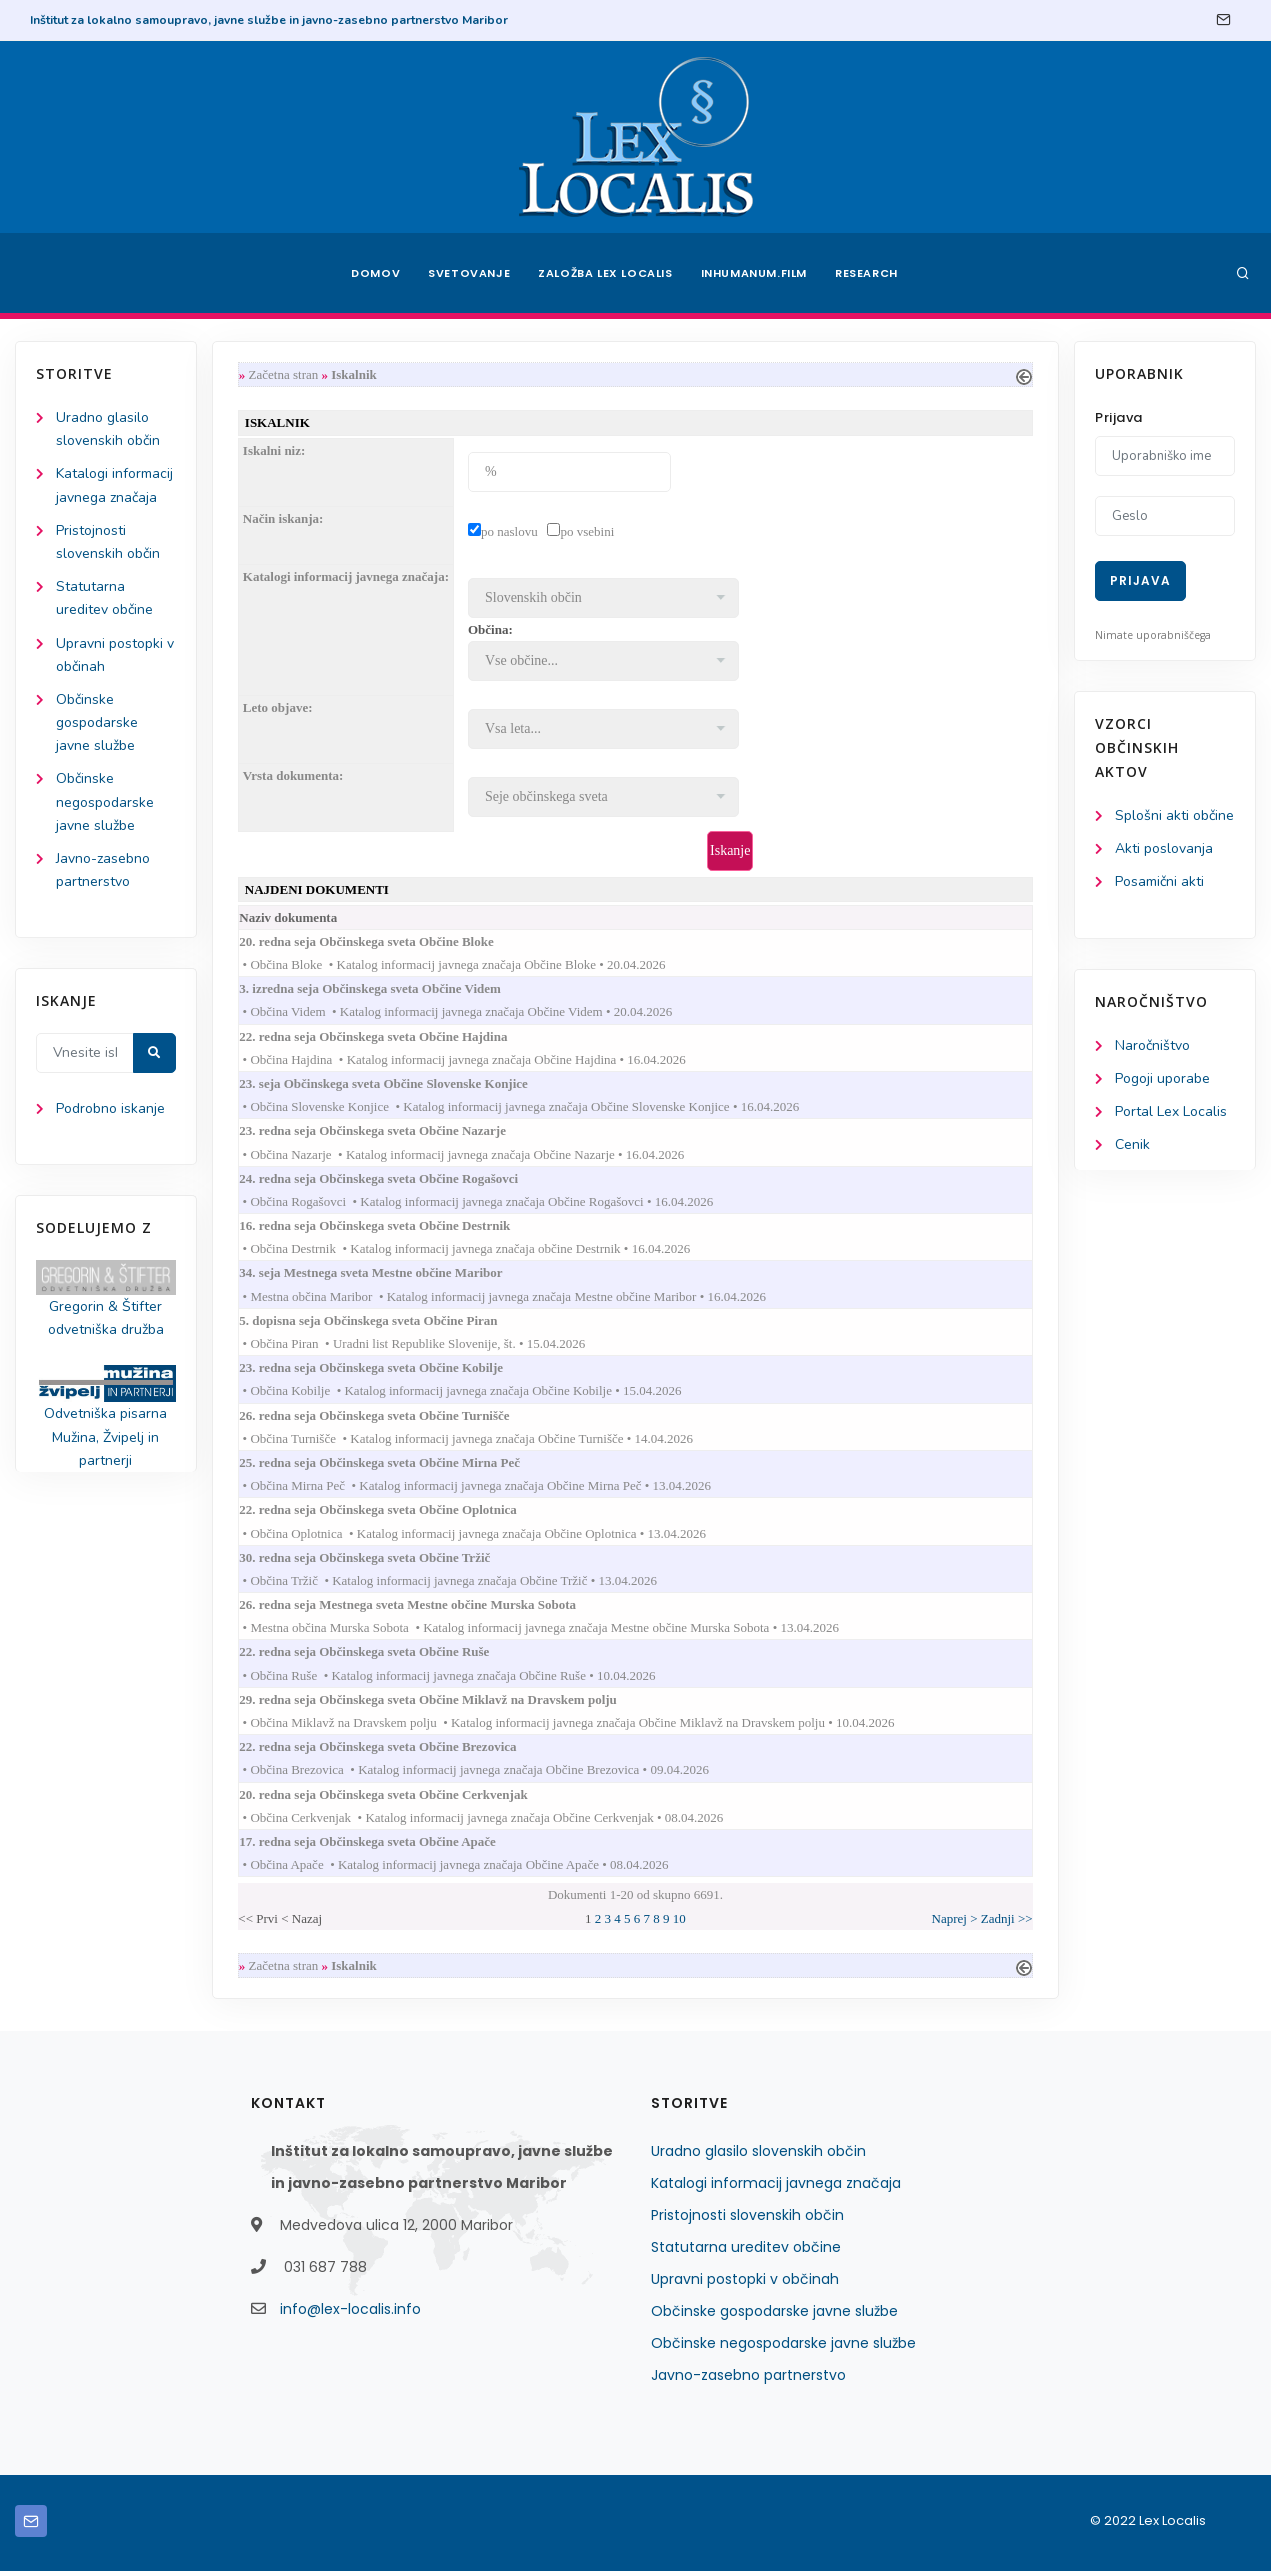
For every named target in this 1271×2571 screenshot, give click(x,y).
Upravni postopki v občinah (745, 2279)
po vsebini (587, 531)
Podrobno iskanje (110, 1108)
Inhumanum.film (754, 273)
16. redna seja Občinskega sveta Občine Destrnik (394, 1225)
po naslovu (509, 531)
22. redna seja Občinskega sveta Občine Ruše (383, 1651)
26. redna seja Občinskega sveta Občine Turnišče (393, 1415)
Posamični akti (1159, 881)
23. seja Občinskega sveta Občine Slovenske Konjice (403, 1083)
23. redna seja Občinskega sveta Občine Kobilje (390, 1367)
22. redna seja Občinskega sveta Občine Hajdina (392, 1036)
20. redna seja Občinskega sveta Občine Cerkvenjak (402, 1794)
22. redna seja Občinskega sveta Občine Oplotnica (397, 1509)
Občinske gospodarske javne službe (97, 722)
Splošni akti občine (1174, 815)
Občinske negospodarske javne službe (105, 801)
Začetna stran (284, 374)
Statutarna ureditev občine (746, 2247)
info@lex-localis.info (350, 2309)
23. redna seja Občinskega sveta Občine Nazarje (392, 1130)
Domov (375, 273)
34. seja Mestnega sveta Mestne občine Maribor (390, 1272)
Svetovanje (469, 273)
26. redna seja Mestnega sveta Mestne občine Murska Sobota (427, 1604)
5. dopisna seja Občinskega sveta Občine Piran (387, 1320)
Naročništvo (1152, 1045)
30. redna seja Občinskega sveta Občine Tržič (384, 1557)
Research (866, 273)
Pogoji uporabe (1162, 1078)
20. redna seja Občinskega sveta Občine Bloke (385, 941)
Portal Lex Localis (1171, 1111)
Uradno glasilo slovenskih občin (758, 2151)
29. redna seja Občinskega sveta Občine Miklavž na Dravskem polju (447, 1699)
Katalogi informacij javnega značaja (776, 2183)
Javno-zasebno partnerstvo (748, 2375)
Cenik (1132, 1144)
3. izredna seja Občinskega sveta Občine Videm (389, 988)
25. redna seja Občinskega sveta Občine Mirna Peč (399, 1462)
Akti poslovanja (1164, 848)
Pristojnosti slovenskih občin (747, 2215)
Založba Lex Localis (605, 273)
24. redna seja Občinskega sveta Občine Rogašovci (398, 1178)
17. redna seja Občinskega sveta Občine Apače (387, 1841)
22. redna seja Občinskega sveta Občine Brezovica (397, 1746)
